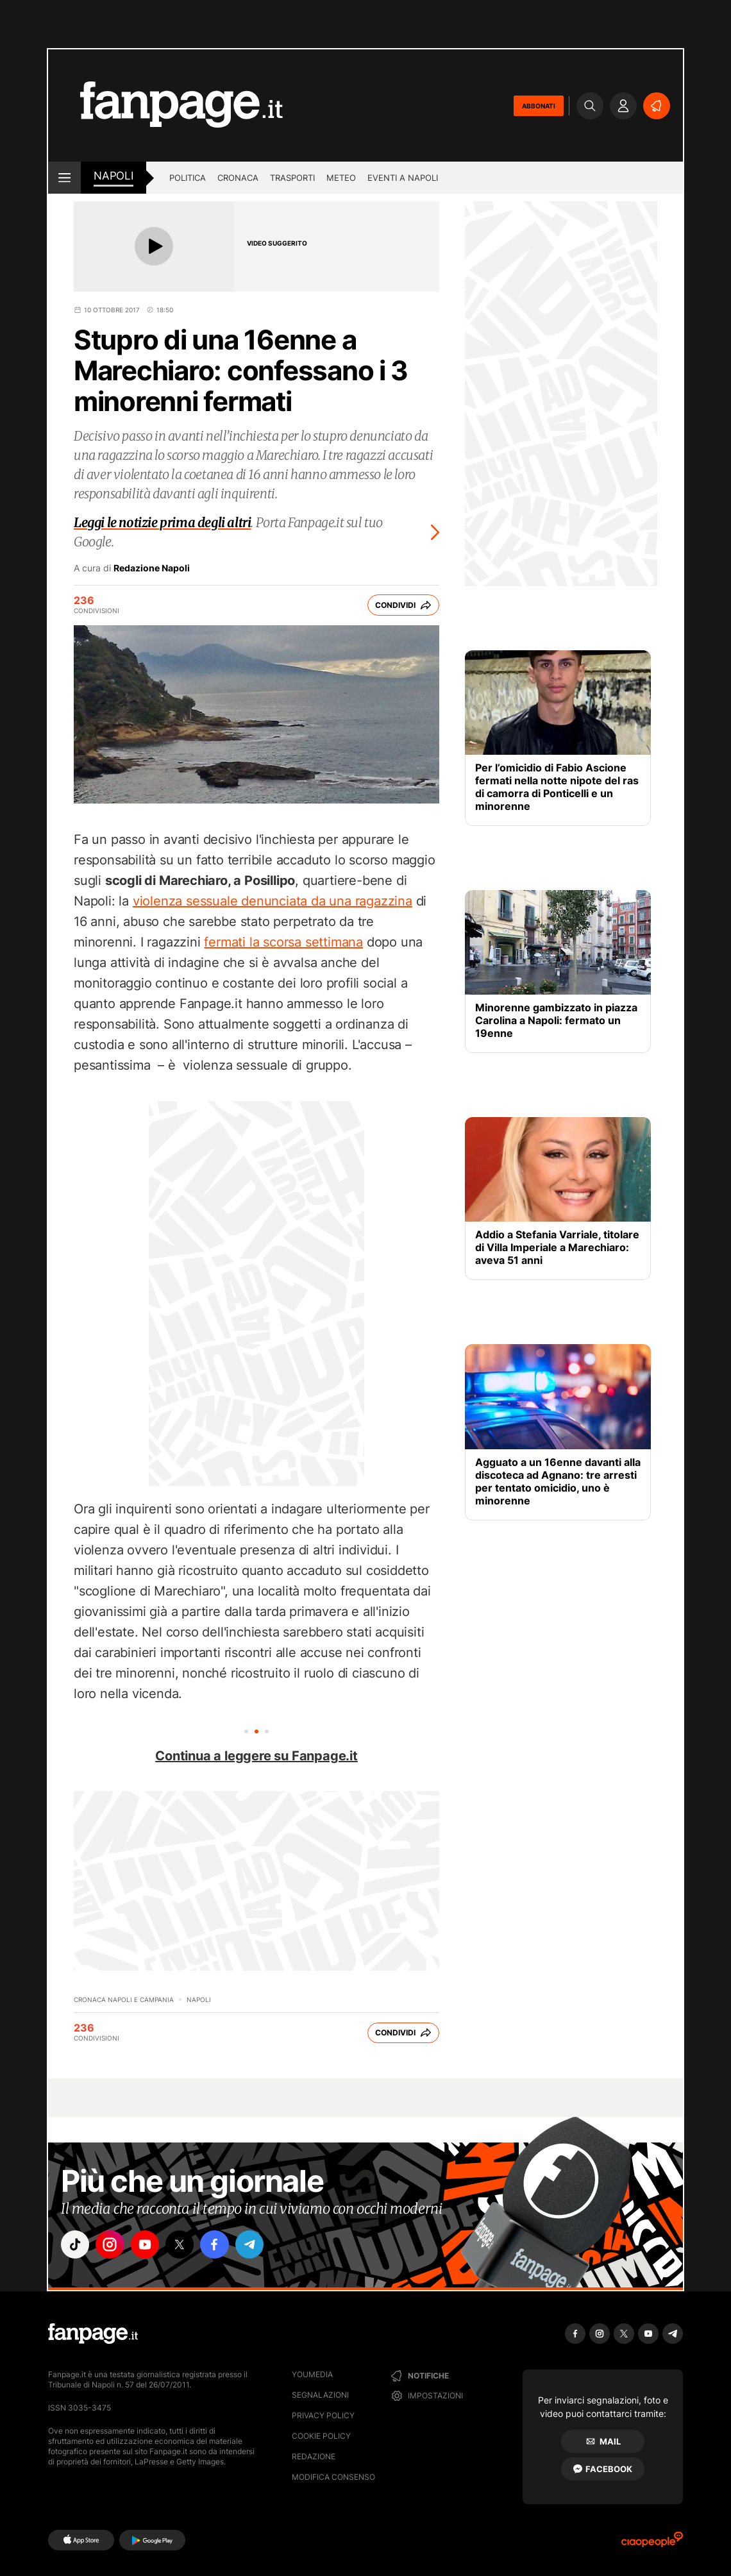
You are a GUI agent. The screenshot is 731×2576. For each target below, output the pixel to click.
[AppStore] (81, 2540)
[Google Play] (152, 2540)
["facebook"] (219, 2245)
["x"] (183, 2245)
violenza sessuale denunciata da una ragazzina (272, 901)
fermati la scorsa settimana (283, 942)
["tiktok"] (75, 2245)
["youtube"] (147, 2245)
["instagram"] (111, 2245)
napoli (113, 175)
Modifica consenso (333, 2477)
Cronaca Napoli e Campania (124, 1999)
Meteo (341, 178)
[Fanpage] (93, 2333)
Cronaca (237, 178)
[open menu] (64, 178)
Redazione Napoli (151, 568)
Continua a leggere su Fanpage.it (256, 1756)
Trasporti (292, 178)
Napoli (199, 1999)
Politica (187, 178)
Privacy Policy (323, 2415)
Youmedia (312, 2374)
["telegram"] (255, 2245)
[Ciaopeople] (652, 2543)
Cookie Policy (321, 2436)
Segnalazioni (320, 2395)
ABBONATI (538, 106)
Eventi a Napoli (402, 178)
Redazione (313, 2456)
